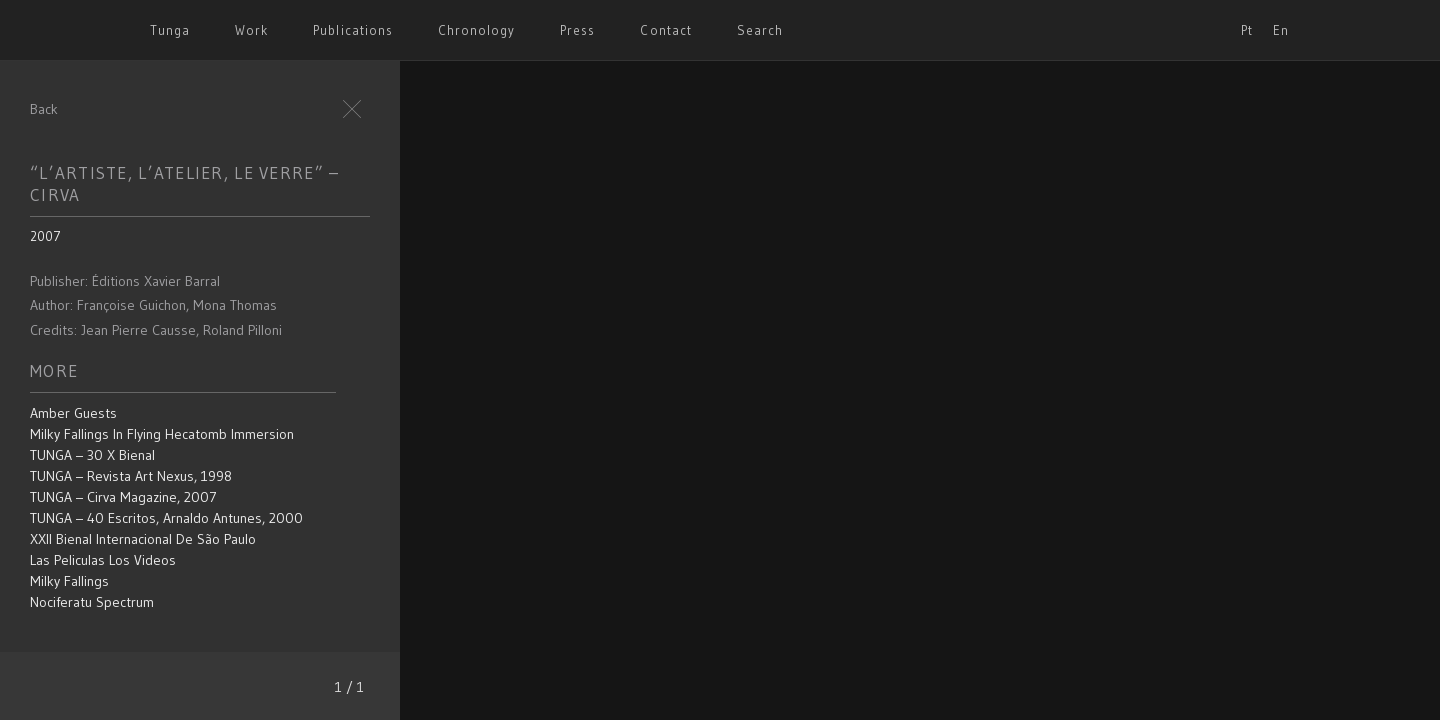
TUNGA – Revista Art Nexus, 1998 (131, 476)
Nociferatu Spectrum (92, 602)
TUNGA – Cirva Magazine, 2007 (123, 497)
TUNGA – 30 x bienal (92, 455)
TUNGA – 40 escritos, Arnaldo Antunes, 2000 (166, 518)
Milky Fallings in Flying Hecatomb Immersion (162, 434)
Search (760, 30)
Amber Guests (73, 413)
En (1281, 30)
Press (577, 30)
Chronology (476, 30)
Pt (1247, 30)
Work (251, 30)
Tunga (170, 30)
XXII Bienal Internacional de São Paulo (143, 539)
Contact (665, 30)
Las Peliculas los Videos (103, 560)
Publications (352, 30)
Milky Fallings (69, 581)
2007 (45, 236)
